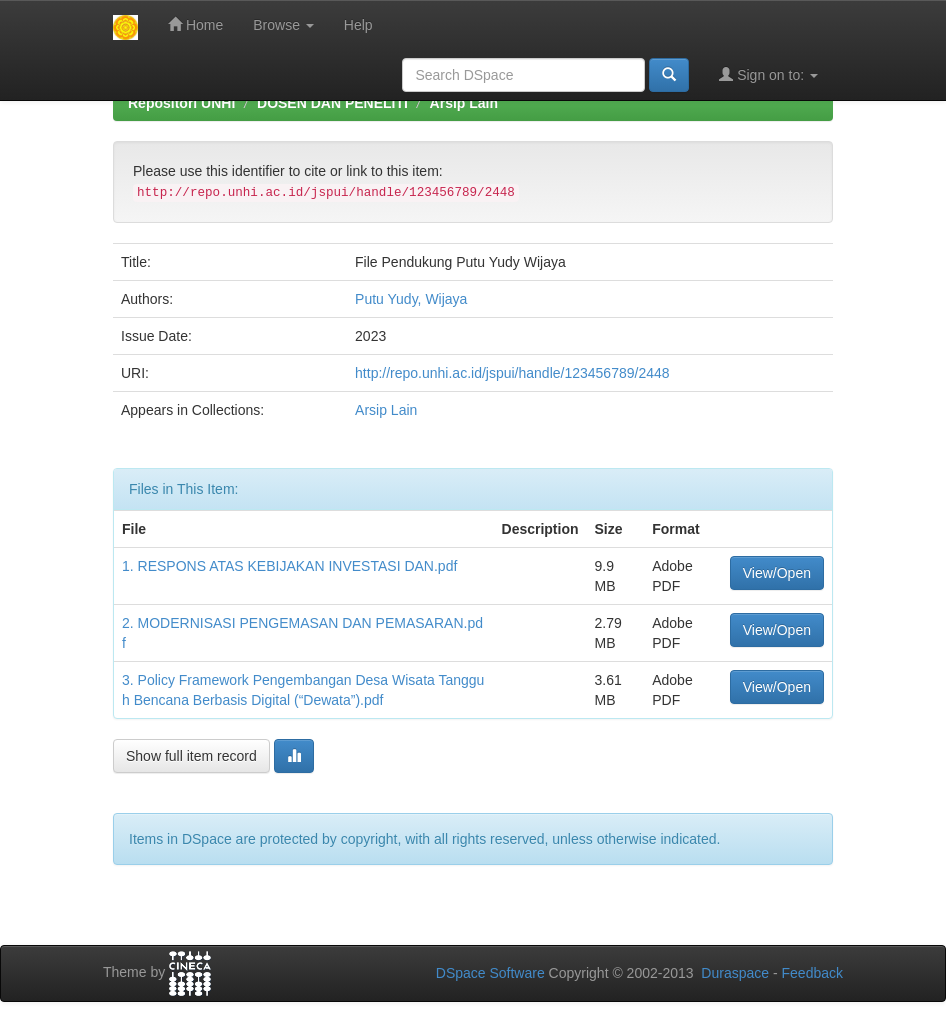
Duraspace (735, 973)
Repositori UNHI (181, 103)
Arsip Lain (464, 103)
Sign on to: (768, 74)
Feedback (812, 973)
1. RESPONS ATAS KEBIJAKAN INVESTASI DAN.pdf (289, 566)
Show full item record (191, 756)
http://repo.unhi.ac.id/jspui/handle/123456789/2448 (512, 373)
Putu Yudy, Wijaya (411, 299)
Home (195, 24)
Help (358, 25)
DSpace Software (490, 973)
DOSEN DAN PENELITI (332, 103)
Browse (283, 25)
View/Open (777, 573)
